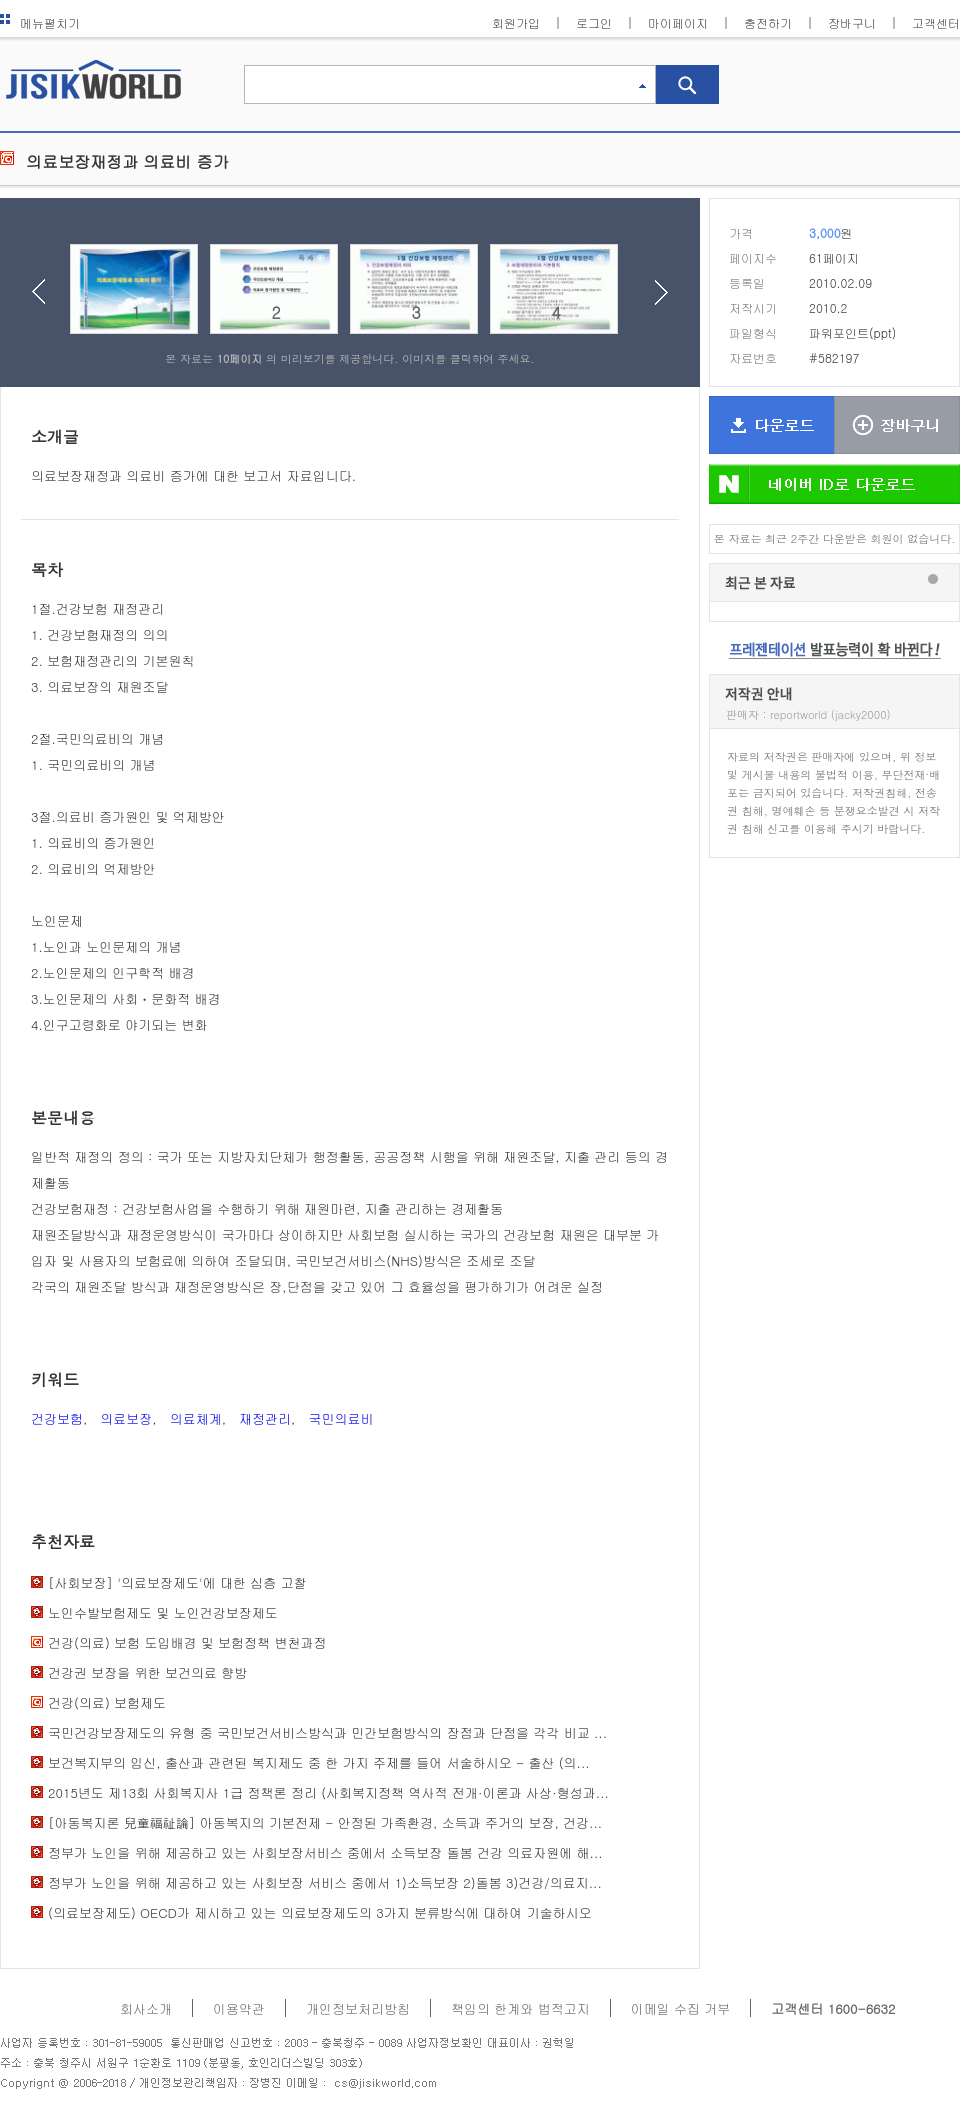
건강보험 (57, 1418)
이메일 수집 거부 (681, 2008)
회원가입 (516, 22)
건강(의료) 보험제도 (107, 1702)
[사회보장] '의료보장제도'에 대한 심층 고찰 (177, 1582)
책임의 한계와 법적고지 (520, 2008)
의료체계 (196, 1418)
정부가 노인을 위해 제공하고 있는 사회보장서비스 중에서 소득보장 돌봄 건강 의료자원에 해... (325, 1852)
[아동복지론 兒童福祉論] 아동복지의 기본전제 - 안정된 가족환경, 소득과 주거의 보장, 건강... (325, 1822)
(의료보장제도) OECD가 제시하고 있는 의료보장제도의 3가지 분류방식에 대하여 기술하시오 (320, 1912)
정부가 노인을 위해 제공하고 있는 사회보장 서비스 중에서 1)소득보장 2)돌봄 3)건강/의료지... (325, 1882)
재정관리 (265, 1418)
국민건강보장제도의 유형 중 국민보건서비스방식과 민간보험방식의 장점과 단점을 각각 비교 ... (327, 1732)
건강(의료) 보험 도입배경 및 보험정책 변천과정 (187, 1642)
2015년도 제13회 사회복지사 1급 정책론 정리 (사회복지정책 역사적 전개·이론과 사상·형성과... (328, 1792)
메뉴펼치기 (40, 22)
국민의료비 (340, 1418)
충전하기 (768, 22)
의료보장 (126, 1418)
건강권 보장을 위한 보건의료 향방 (147, 1672)
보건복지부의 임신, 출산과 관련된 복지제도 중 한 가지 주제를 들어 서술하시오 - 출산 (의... (319, 1762)
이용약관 (239, 2008)
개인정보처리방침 (358, 2008)
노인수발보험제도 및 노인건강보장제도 (163, 1612)
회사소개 (146, 2008)
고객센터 (936, 22)
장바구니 (852, 22)
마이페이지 (678, 22)
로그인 (594, 22)
